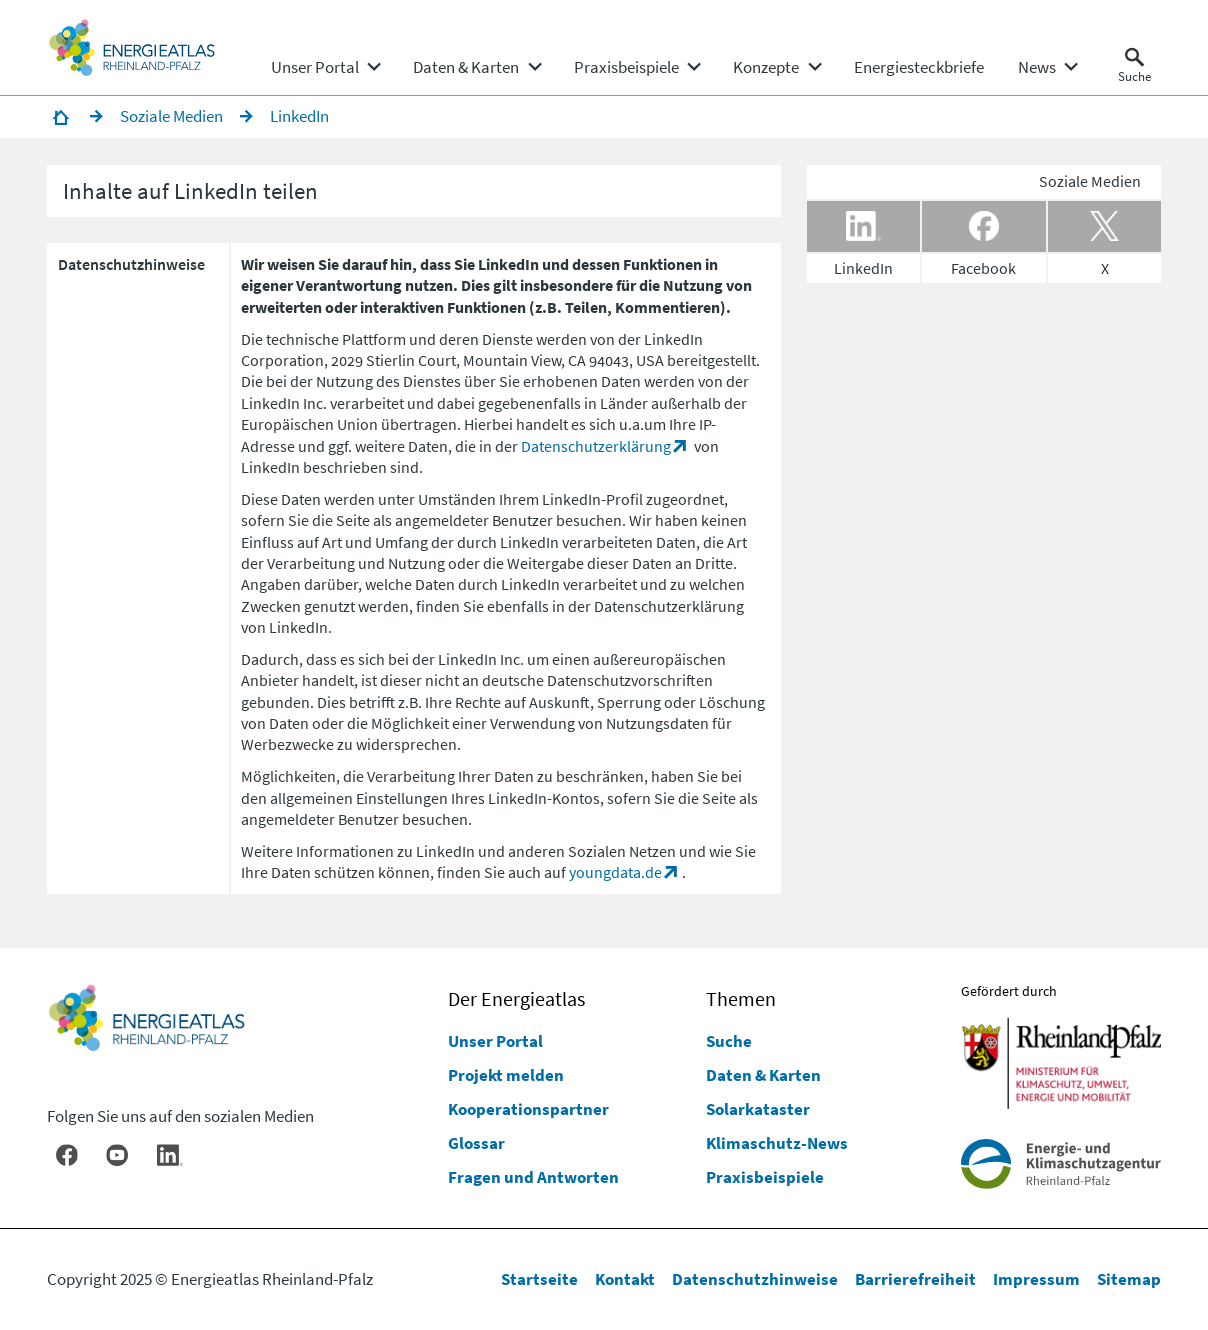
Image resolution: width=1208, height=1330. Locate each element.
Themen (741, 999)
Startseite (539, 1279)
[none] (325, 67)
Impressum (1036, 1279)
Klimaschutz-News (777, 1143)
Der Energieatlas (516, 999)
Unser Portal (495, 1041)
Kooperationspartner (528, 1109)
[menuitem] (315, 67)
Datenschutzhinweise (755, 1279)
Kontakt (625, 1279)
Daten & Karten (763, 1075)
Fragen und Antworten (533, 1177)
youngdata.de (615, 872)
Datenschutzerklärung (596, 446)
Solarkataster (758, 1109)
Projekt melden (506, 1075)
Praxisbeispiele (765, 1177)
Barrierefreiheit (915, 1279)
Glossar (476, 1143)
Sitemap (1129, 1279)
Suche (729, 1041)
